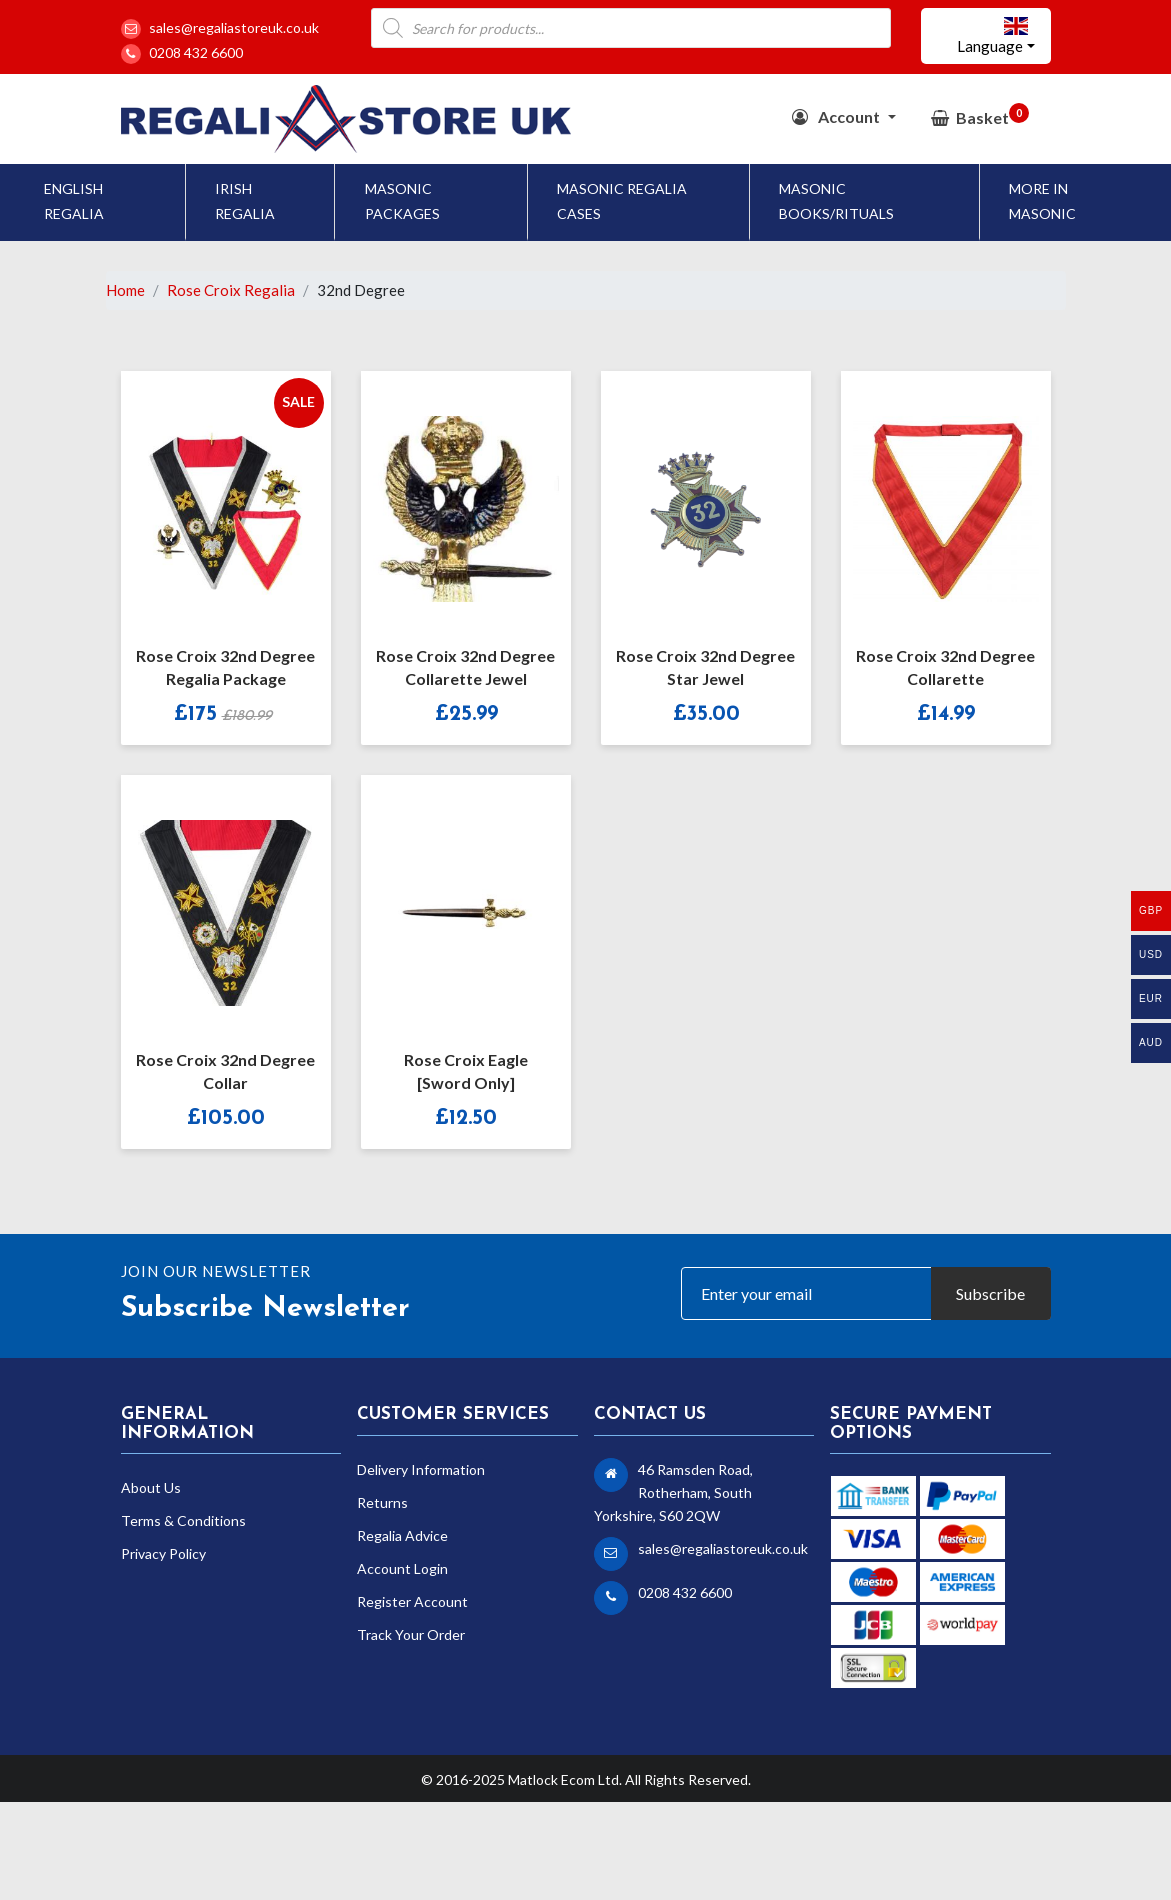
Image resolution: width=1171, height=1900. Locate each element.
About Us (151, 1487)
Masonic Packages (402, 201)
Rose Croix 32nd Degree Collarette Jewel (465, 667)
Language (993, 35)
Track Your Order (411, 1634)
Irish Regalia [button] (245, 201)
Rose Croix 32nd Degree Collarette (945, 667)
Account (837, 116)
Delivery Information (421, 1469)
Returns (382, 1502)
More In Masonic (1042, 201)
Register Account (412, 1601)
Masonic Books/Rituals (836, 201)
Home (125, 290)
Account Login (402, 1568)
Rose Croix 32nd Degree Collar (225, 1071)
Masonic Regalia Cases (622, 201)
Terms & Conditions (183, 1520)
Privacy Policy (163, 1553)
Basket (980, 115)
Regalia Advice (402, 1535)
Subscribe (990, 1293)
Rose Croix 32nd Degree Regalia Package (225, 667)
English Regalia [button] (74, 201)
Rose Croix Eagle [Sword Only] (466, 1071)
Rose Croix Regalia (231, 290)
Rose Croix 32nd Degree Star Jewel (705, 667)
